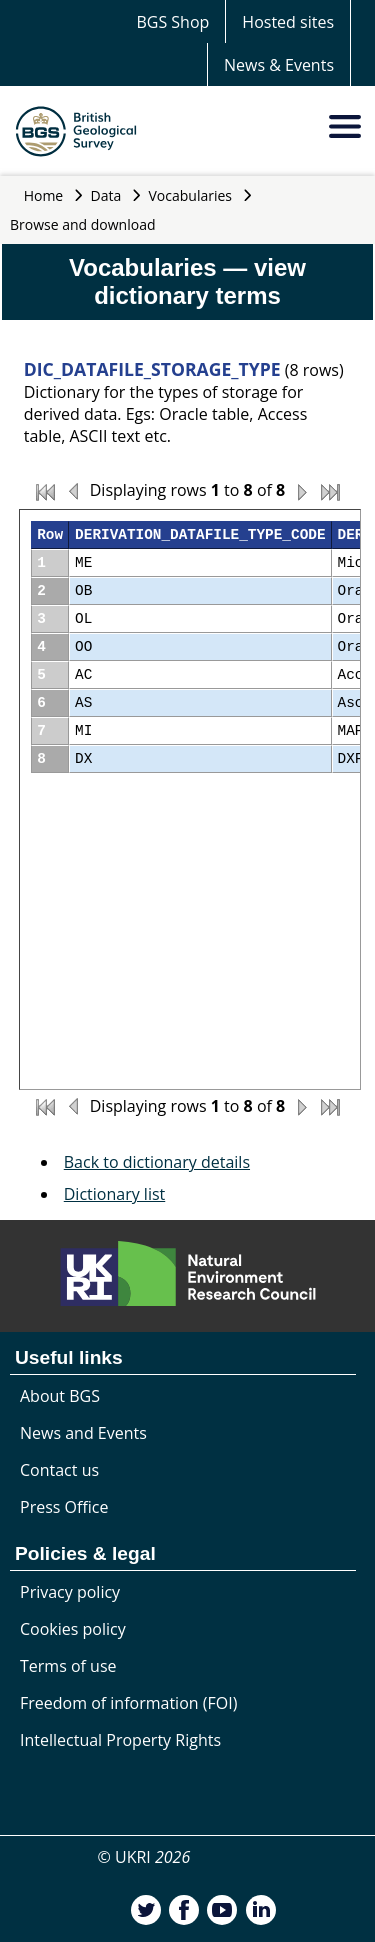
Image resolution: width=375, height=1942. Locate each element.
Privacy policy (70, 1592)
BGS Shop (172, 22)
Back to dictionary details (157, 1162)
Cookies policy (73, 1629)
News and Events (83, 1433)
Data (106, 195)
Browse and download (83, 224)
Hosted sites (288, 22)
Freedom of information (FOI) (128, 1703)
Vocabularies (191, 195)
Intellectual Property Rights (120, 1740)
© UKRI (144, 1857)
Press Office (64, 1507)
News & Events (279, 65)
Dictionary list (115, 1194)
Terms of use (68, 1666)
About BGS (60, 1396)
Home (44, 195)
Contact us (59, 1470)
